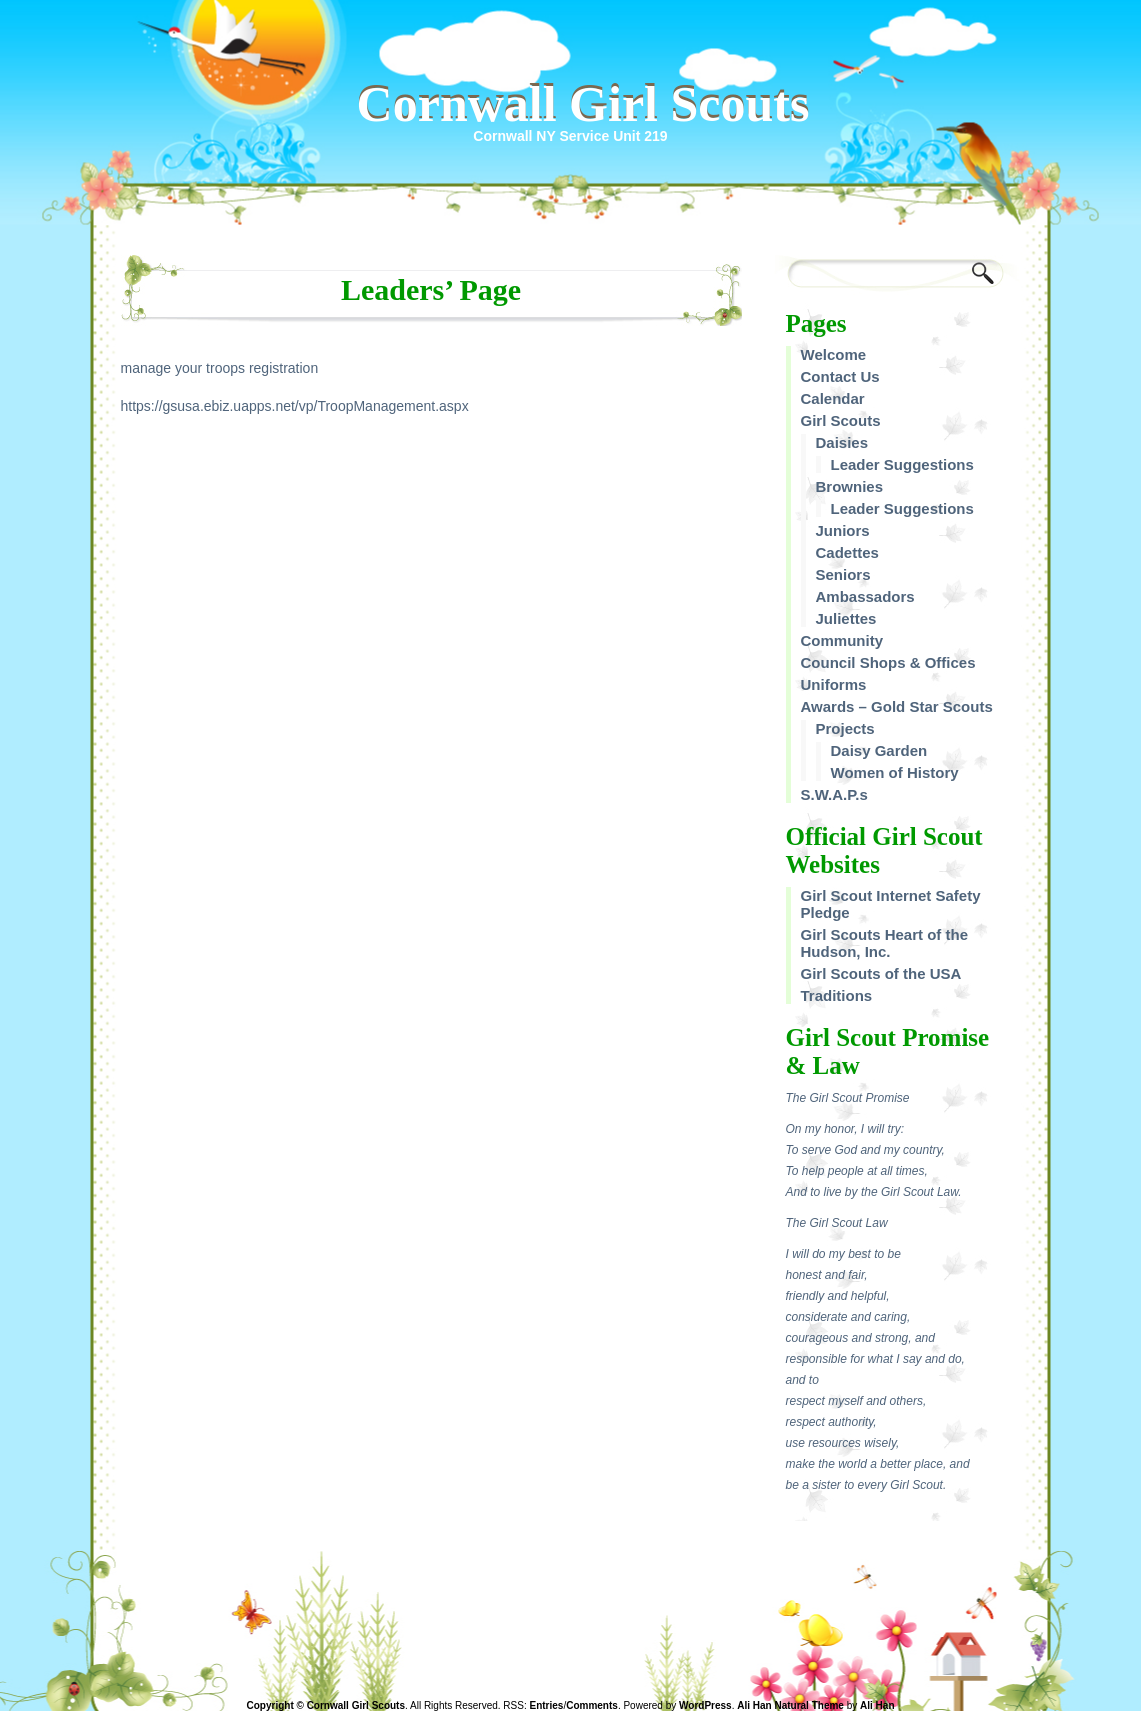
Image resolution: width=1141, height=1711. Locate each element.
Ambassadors (865, 596)
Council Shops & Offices (888, 662)
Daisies (842, 442)
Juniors (843, 530)
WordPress (705, 1705)
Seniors (843, 574)
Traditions (837, 995)
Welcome (834, 354)
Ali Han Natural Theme (790, 1705)
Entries (547, 1705)
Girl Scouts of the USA (881, 973)
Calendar (833, 398)
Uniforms (834, 684)
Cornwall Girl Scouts (583, 104)
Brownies (850, 486)
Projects (845, 728)
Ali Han (877, 1705)
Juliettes (846, 618)
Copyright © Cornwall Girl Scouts (326, 1705)
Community (842, 640)
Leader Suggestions (902, 464)
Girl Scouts (841, 420)
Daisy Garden (879, 750)
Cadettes (847, 552)
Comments (592, 1705)
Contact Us (840, 376)
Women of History (895, 772)
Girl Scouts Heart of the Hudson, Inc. (885, 943)
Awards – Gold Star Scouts (897, 706)
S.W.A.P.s (834, 794)
